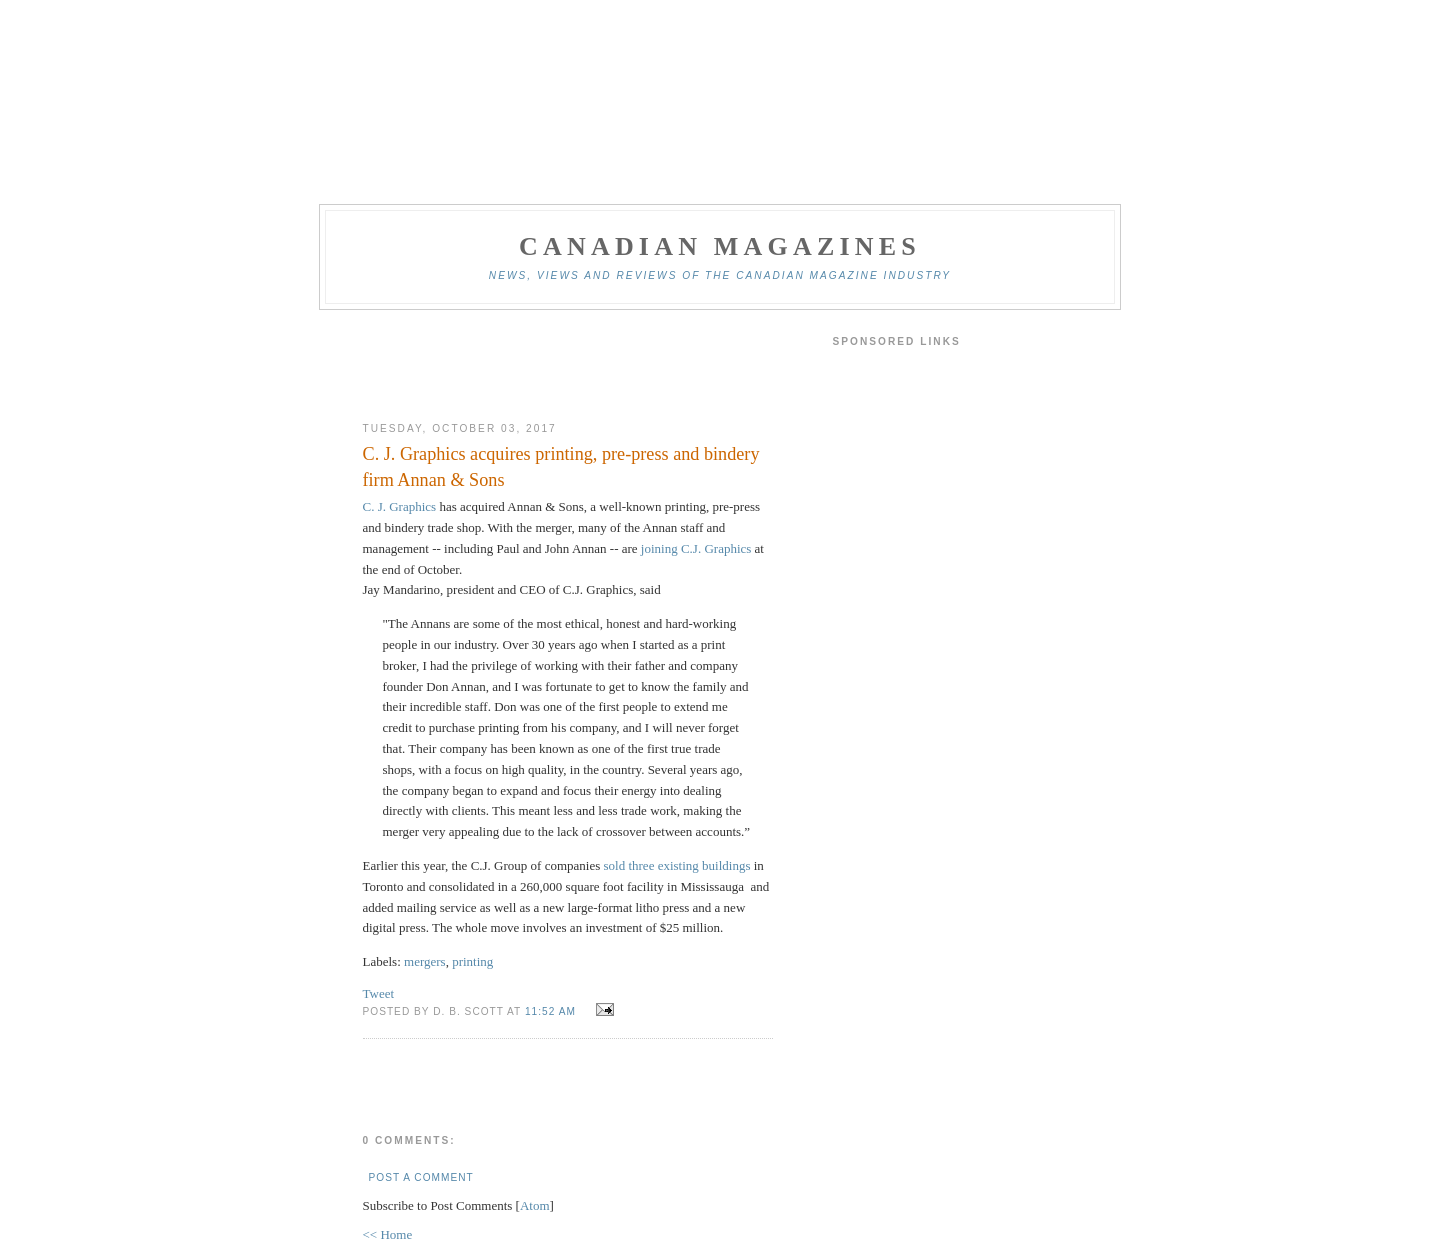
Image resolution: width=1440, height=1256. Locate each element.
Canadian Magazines (720, 246)
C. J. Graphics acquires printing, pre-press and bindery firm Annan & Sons (561, 466)
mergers (425, 961)
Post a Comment (421, 1177)
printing (472, 961)
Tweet (379, 993)
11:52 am (552, 1011)
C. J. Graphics (400, 506)
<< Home (388, 1234)
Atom (535, 1205)
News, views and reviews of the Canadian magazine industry (720, 275)
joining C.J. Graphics (696, 548)
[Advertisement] (568, 366)
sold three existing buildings (679, 865)
